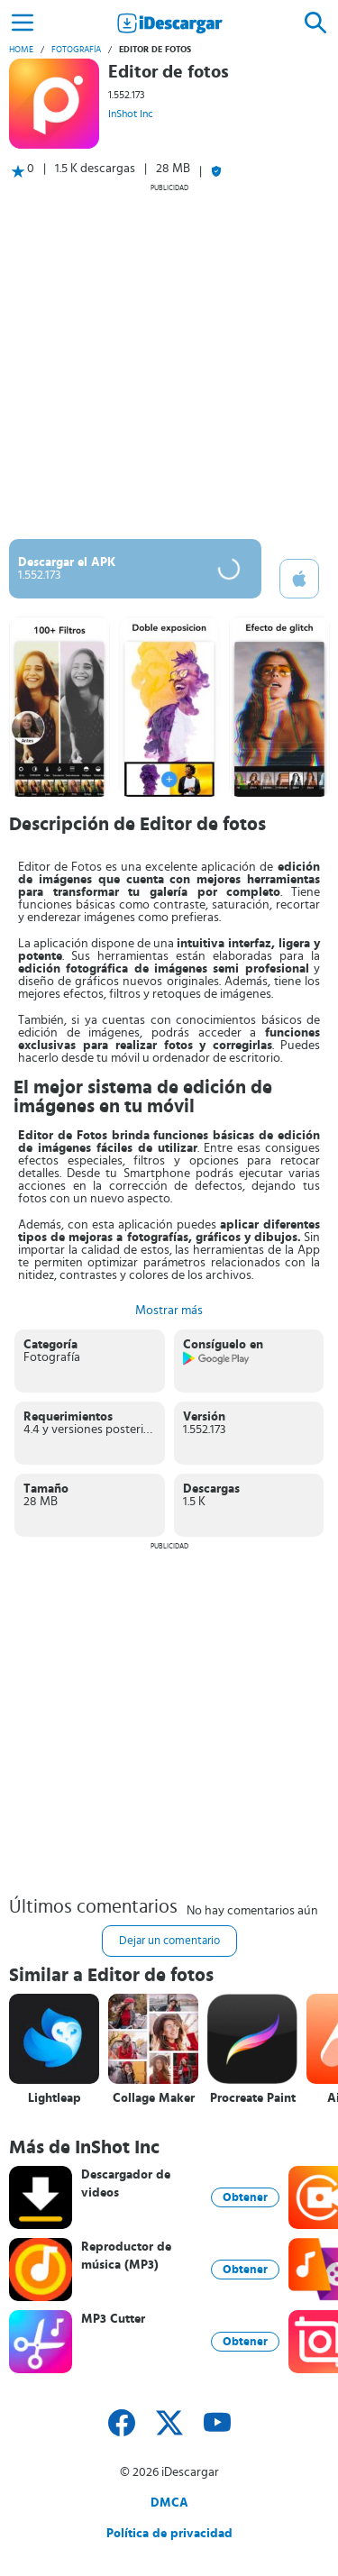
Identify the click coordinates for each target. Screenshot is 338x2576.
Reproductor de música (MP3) (126, 2256)
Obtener (245, 2197)
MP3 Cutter (113, 2319)
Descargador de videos (125, 2184)
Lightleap (54, 2098)
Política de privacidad (169, 2533)
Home (21, 49)
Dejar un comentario (169, 1941)
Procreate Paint (253, 2098)
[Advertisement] (169, 361)
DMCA (169, 2503)
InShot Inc (130, 113)
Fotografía (76, 49)
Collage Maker (154, 2098)
